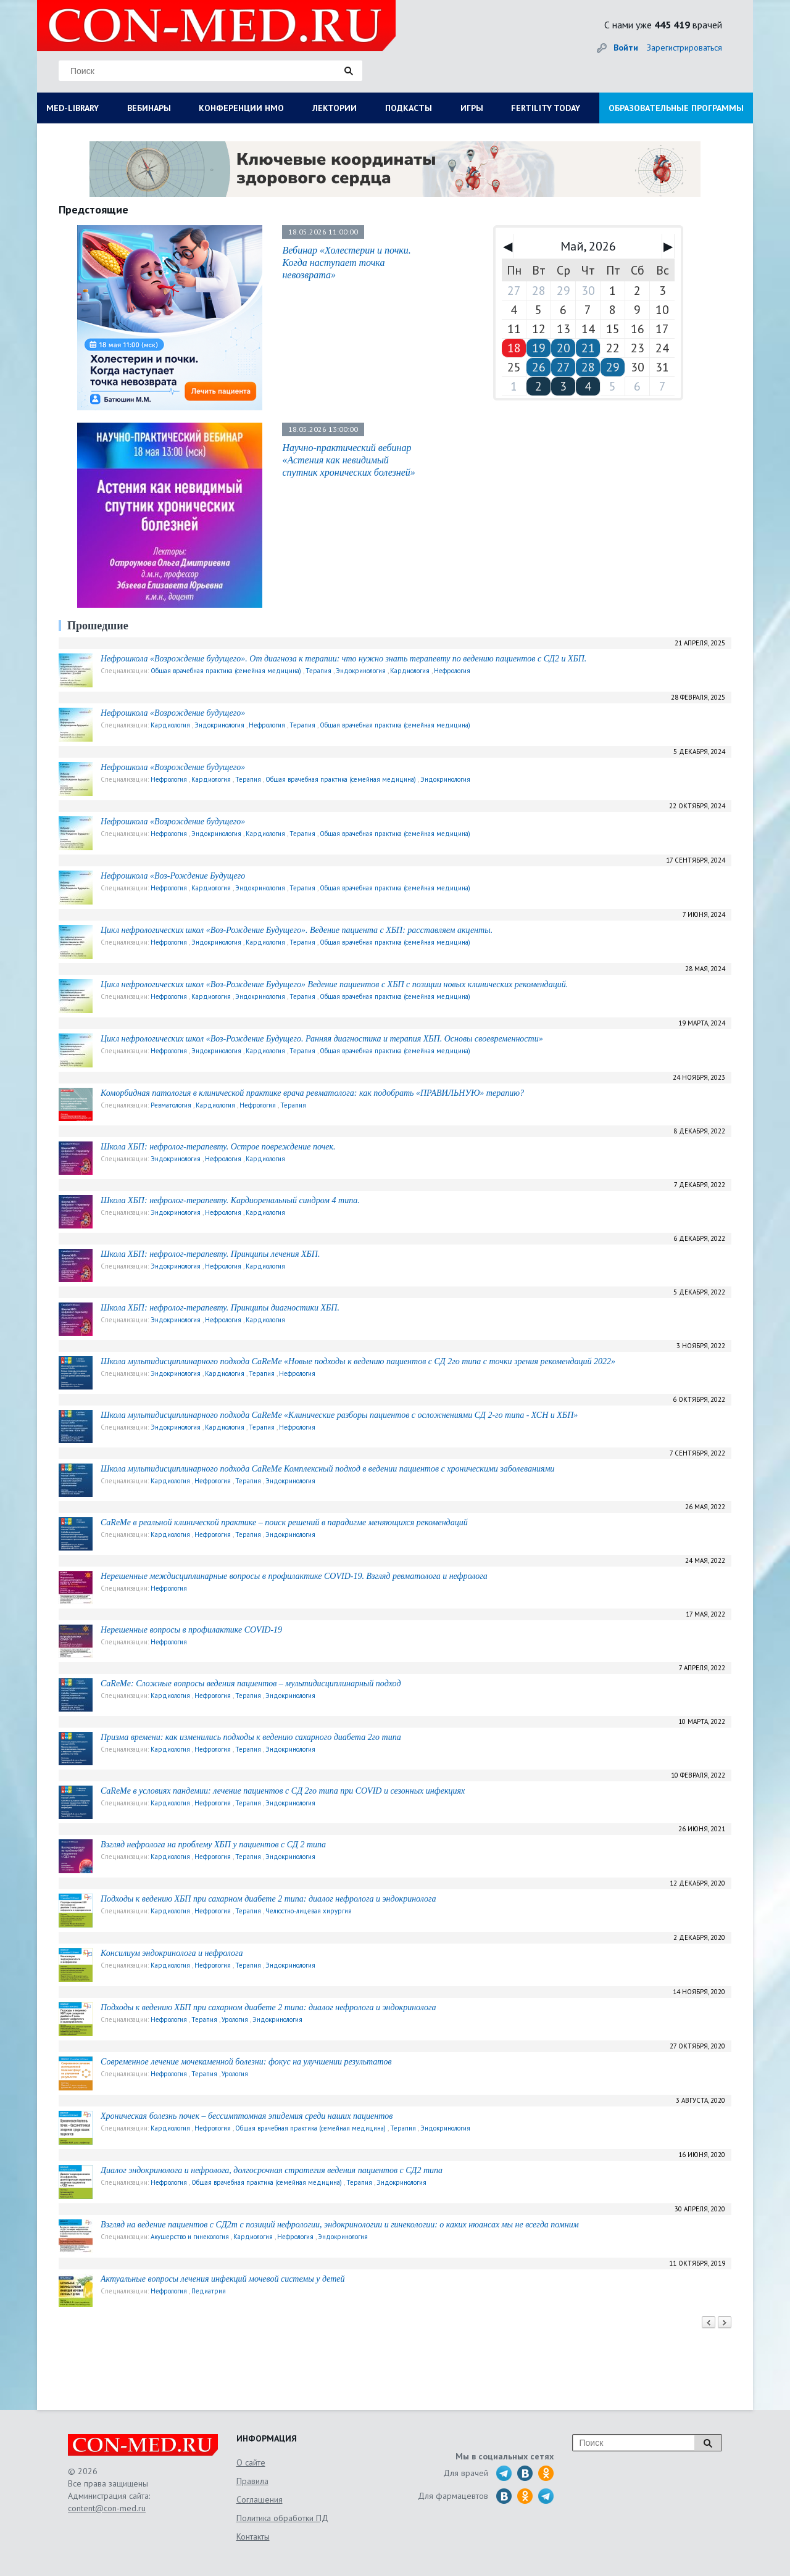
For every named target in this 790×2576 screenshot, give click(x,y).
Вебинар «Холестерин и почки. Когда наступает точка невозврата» (346, 262)
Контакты (253, 2536)
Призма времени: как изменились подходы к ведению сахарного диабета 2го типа (251, 1737)
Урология (235, 2019)
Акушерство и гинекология (190, 2236)
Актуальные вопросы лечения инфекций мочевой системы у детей (223, 2279)
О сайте (250, 2462)
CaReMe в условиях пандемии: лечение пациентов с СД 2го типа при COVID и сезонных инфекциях (283, 1790)
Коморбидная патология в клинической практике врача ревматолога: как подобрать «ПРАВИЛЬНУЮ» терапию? (312, 1093)
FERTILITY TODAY (545, 108)
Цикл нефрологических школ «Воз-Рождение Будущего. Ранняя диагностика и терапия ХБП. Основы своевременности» (322, 1038)
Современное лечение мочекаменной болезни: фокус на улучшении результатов (246, 2061)
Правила (252, 2481)
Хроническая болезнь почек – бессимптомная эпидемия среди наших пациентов (247, 2116)
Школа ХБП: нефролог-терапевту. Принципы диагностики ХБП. (220, 1307)
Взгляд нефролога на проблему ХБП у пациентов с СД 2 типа (213, 1844)
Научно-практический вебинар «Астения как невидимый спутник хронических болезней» (348, 460)
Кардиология (410, 670)
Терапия (318, 670)
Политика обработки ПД (282, 2518)
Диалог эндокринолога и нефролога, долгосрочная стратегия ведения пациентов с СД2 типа (272, 2170)
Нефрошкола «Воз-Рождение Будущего (173, 875)
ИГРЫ (471, 108)
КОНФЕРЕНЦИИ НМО (241, 108)
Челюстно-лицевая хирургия (308, 1911)
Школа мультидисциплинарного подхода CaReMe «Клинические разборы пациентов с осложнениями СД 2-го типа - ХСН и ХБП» (339, 1415)
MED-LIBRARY (72, 108)
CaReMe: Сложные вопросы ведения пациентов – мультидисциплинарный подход (251, 1683)
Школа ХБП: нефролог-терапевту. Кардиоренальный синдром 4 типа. (230, 1200)
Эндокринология (361, 670)
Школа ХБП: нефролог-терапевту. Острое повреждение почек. (218, 1146)
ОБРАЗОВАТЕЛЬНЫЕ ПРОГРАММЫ (676, 108)
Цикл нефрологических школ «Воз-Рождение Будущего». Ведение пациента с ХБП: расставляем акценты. (297, 930)
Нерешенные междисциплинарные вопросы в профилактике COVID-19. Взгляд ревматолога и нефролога (294, 1576)
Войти (625, 47)
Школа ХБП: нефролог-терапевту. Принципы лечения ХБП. (210, 1254)
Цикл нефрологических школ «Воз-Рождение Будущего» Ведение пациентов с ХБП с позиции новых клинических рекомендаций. (334, 984)
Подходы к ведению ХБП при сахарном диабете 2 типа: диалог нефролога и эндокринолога (268, 1898)
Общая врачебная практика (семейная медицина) (226, 670)
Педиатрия (208, 2291)
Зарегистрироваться (684, 47)
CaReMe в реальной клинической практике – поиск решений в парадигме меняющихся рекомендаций (284, 1522)
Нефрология (452, 670)
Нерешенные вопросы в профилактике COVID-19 (191, 1629)
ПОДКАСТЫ (408, 108)
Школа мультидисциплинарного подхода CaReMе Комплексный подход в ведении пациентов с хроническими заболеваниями (327, 1468)
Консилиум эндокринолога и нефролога (172, 1953)
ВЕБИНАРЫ (149, 108)
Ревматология (171, 1105)
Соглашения (259, 2499)
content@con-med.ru (107, 2508)
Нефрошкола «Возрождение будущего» (173, 713)
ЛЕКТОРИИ (334, 108)
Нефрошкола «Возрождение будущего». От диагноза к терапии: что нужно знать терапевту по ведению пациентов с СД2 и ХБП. (343, 658)
